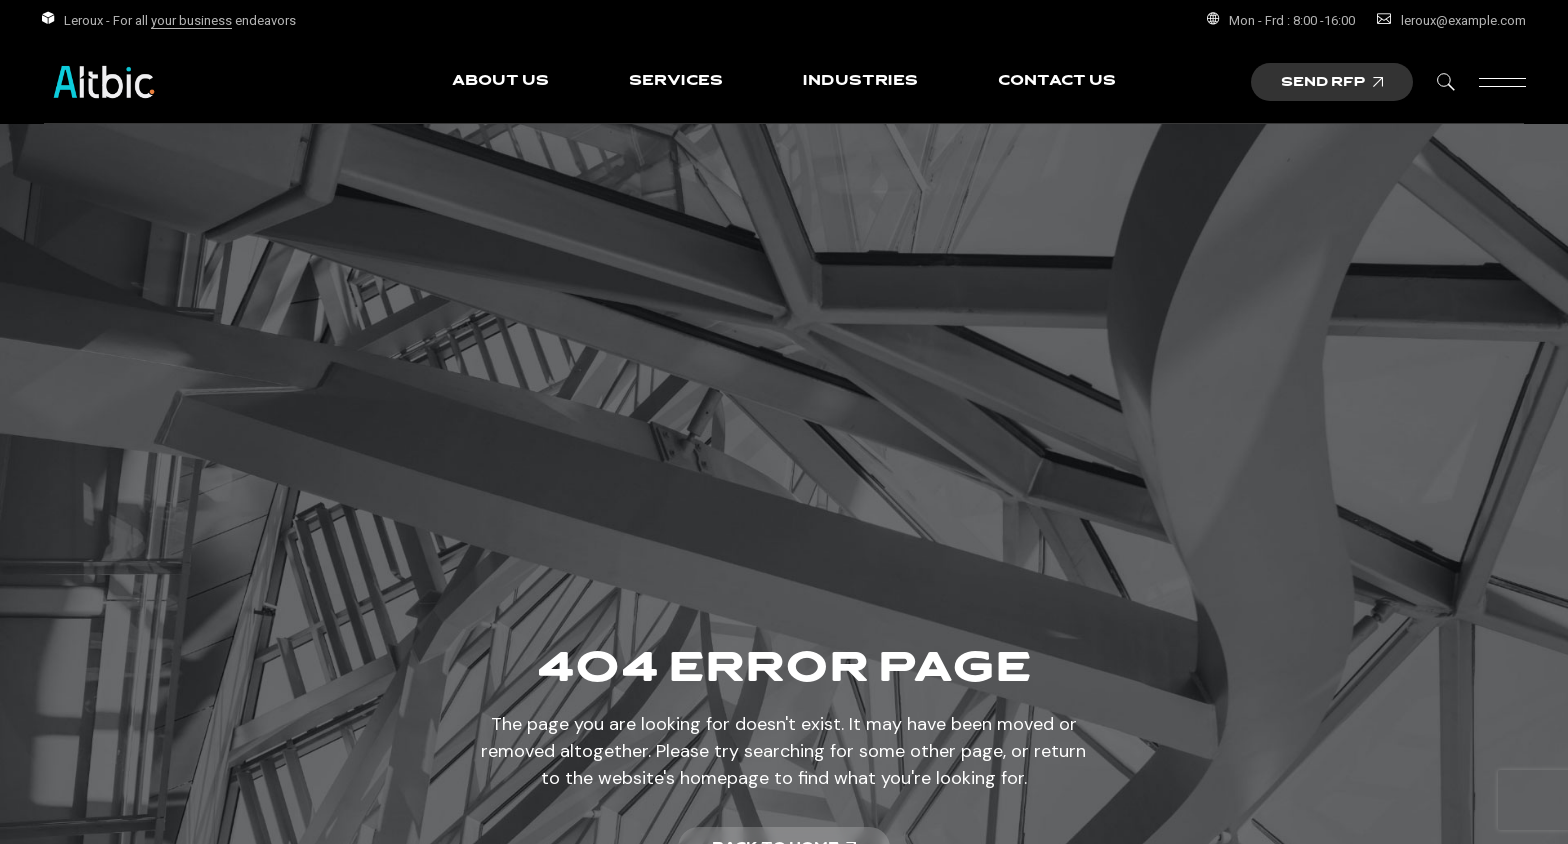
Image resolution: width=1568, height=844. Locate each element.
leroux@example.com (1463, 20)
